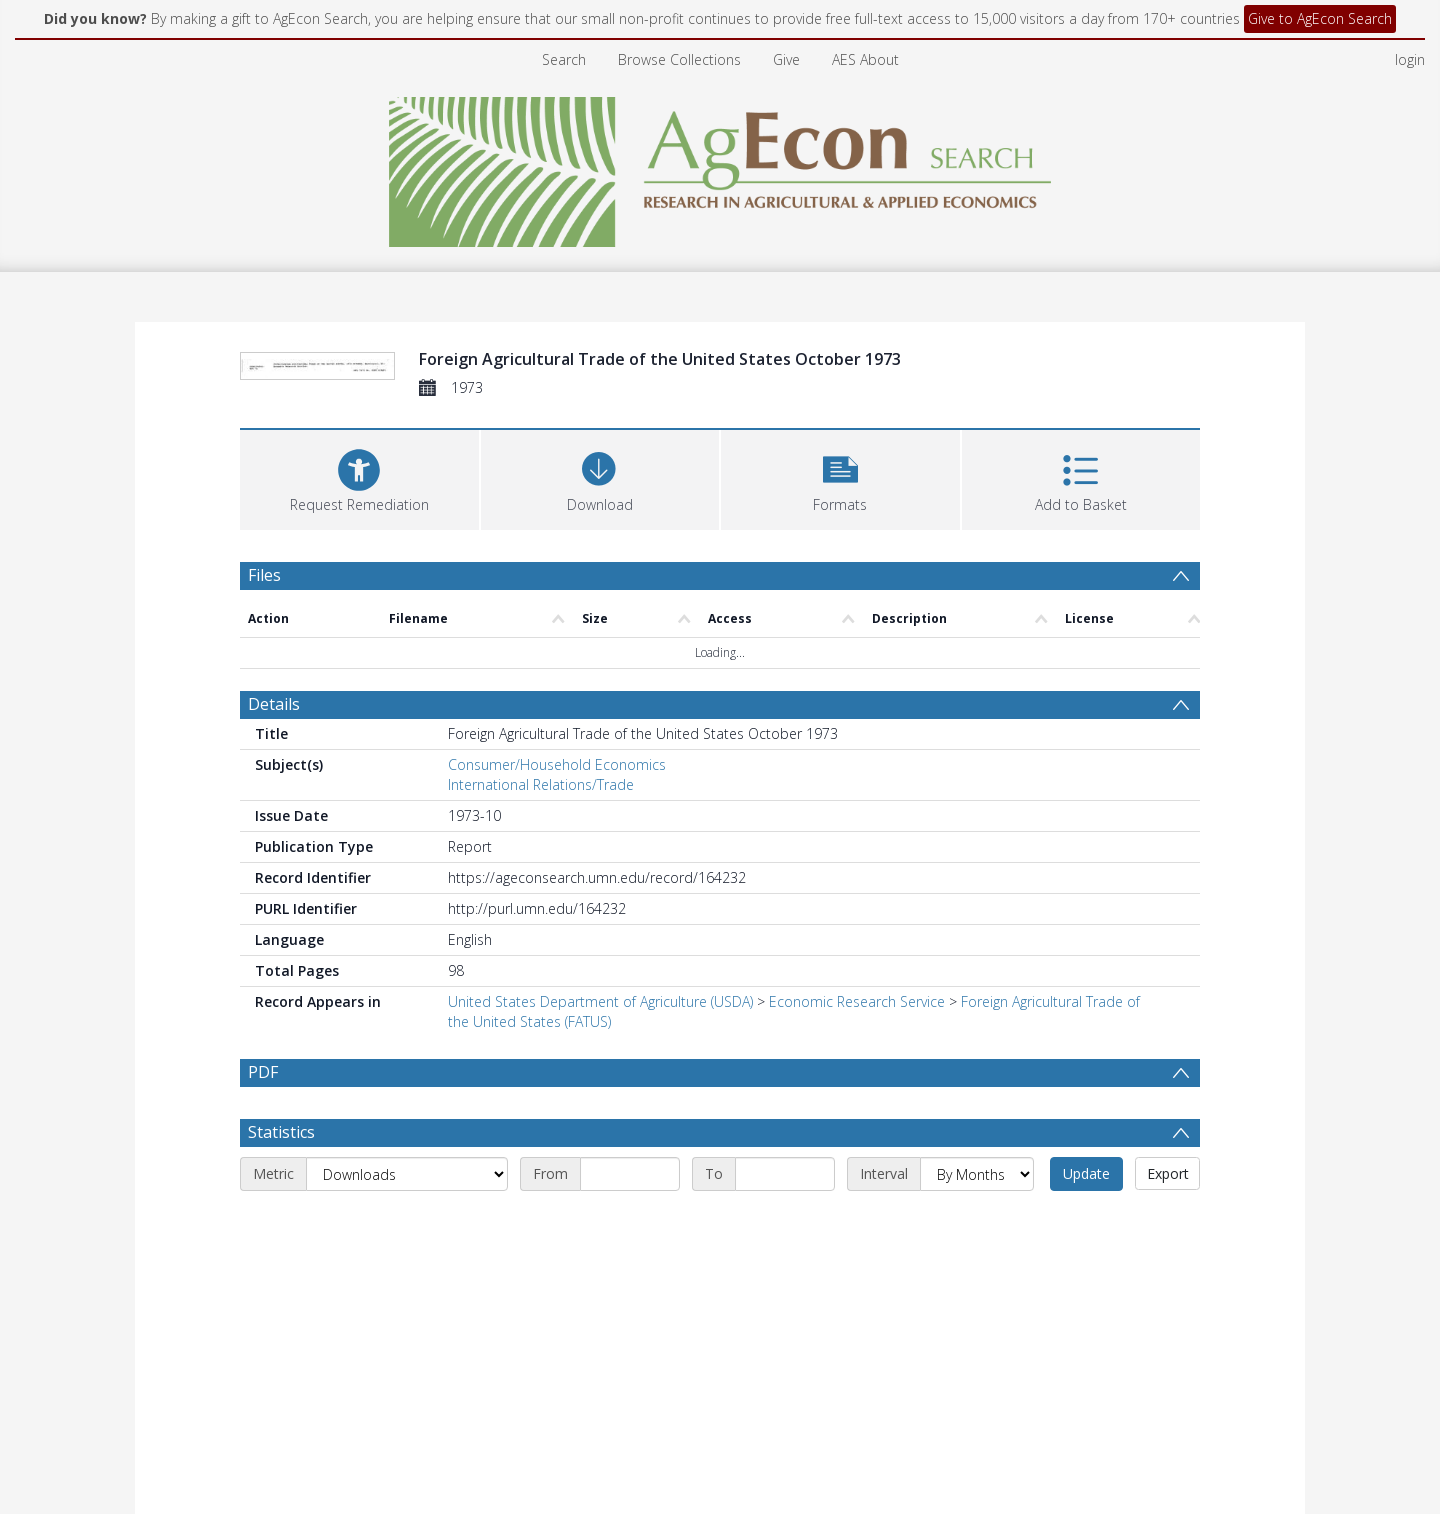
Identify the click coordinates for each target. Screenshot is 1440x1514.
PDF (263, 1072)
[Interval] (977, 1174)
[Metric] (407, 1174)
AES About (865, 59)
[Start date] (630, 1174)
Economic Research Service (857, 1001)
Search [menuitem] (564, 59)
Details (274, 704)
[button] (840, 477)
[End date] (785, 1174)
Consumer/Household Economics (557, 764)
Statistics (281, 1132)
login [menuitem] (1410, 59)
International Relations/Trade (541, 784)
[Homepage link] (720, 166)
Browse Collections (679, 59)
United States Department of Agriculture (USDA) (600, 1001)
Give (786, 59)
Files (264, 575)
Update (1086, 1173)
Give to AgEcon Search (1320, 18)
